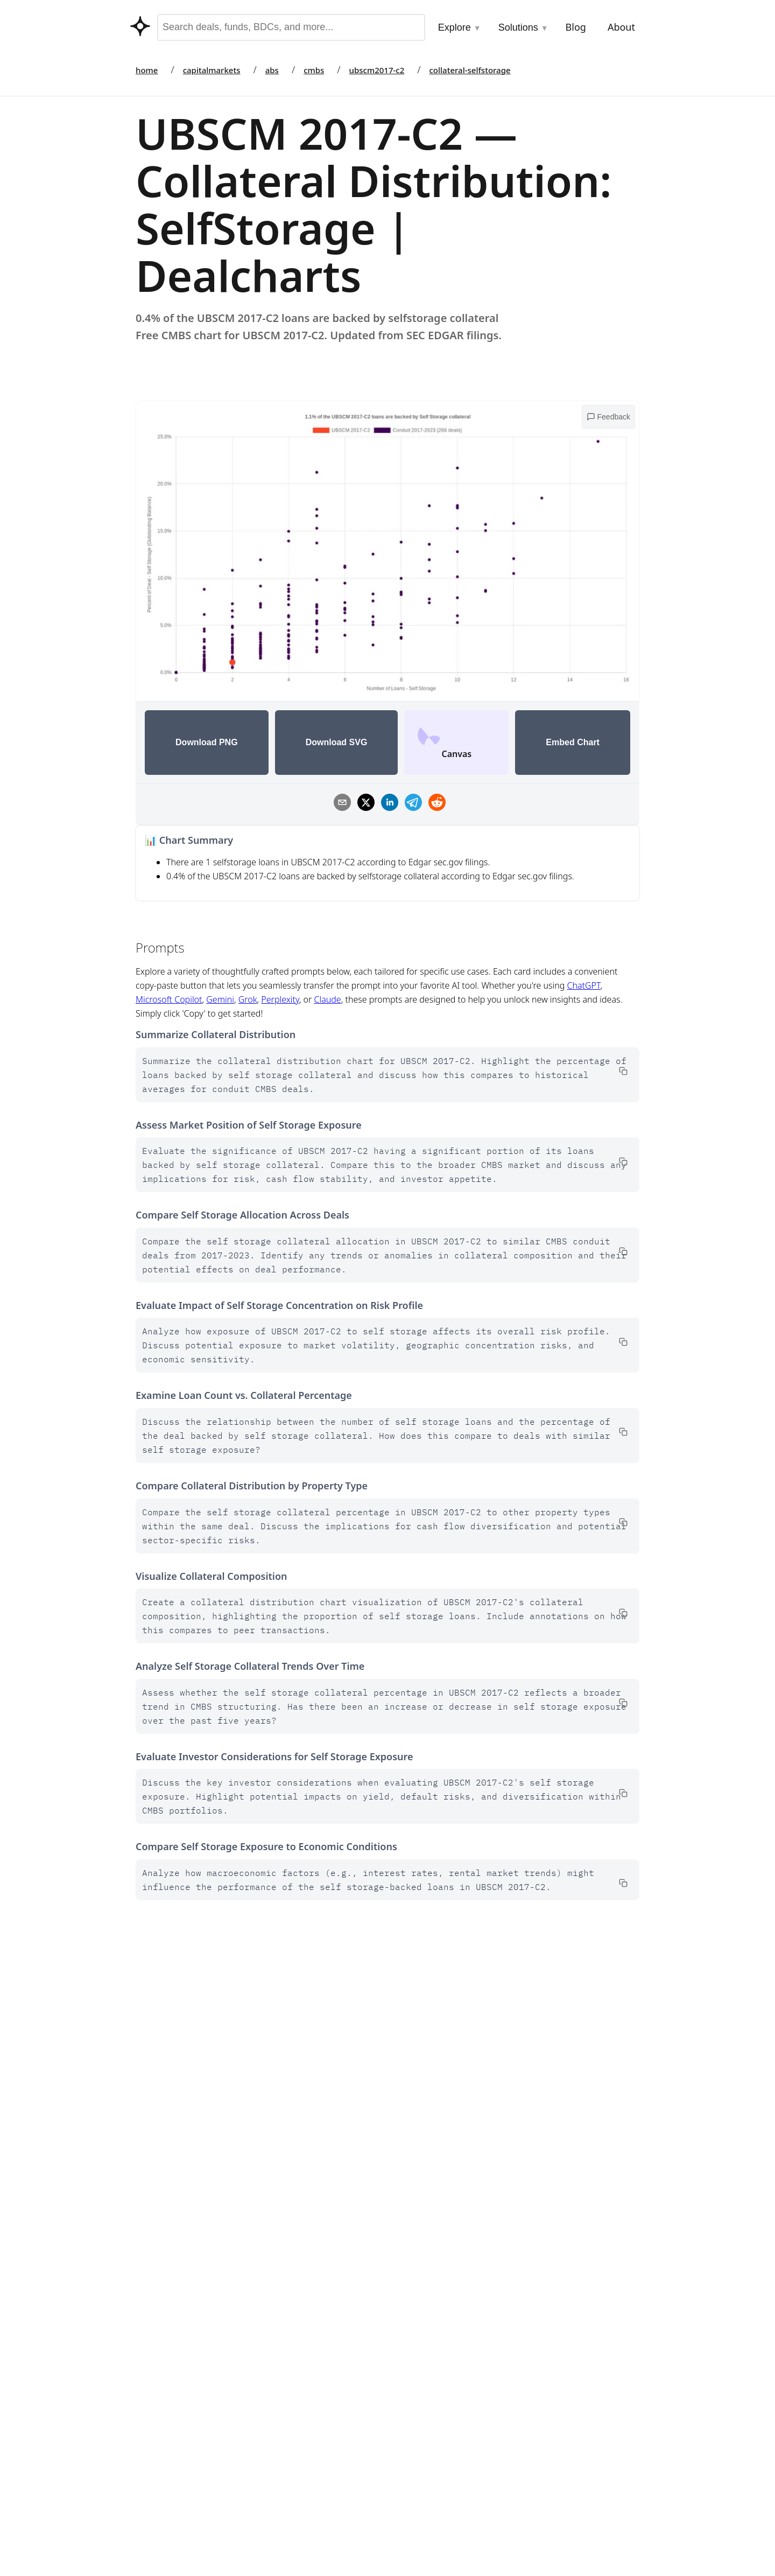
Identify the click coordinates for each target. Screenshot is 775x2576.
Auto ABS (416, 2466)
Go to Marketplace (172, 2125)
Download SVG (337, 742)
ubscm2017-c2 (377, 70)
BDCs (408, 2488)
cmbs (314, 70)
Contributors (307, 2466)
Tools (292, 2423)
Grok (247, 999)
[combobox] (291, 27)
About (621, 26)
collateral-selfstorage (469, 70)
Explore (459, 27)
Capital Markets (428, 2423)
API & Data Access (316, 2509)
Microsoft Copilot (169, 999)
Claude (327, 999)
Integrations (306, 2445)
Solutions (523, 27)
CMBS (409, 2445)
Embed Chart (573, 742)
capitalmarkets (212, 70)
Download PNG (206, 742)
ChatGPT (584, 985)
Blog (576, 26)
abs (272, 70)
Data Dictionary (500, 2125)
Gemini (220, 999)
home (147, 70)
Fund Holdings (426, 2510)
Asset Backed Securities (443, 2531)
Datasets (299, 2531)
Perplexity (280, 999)
